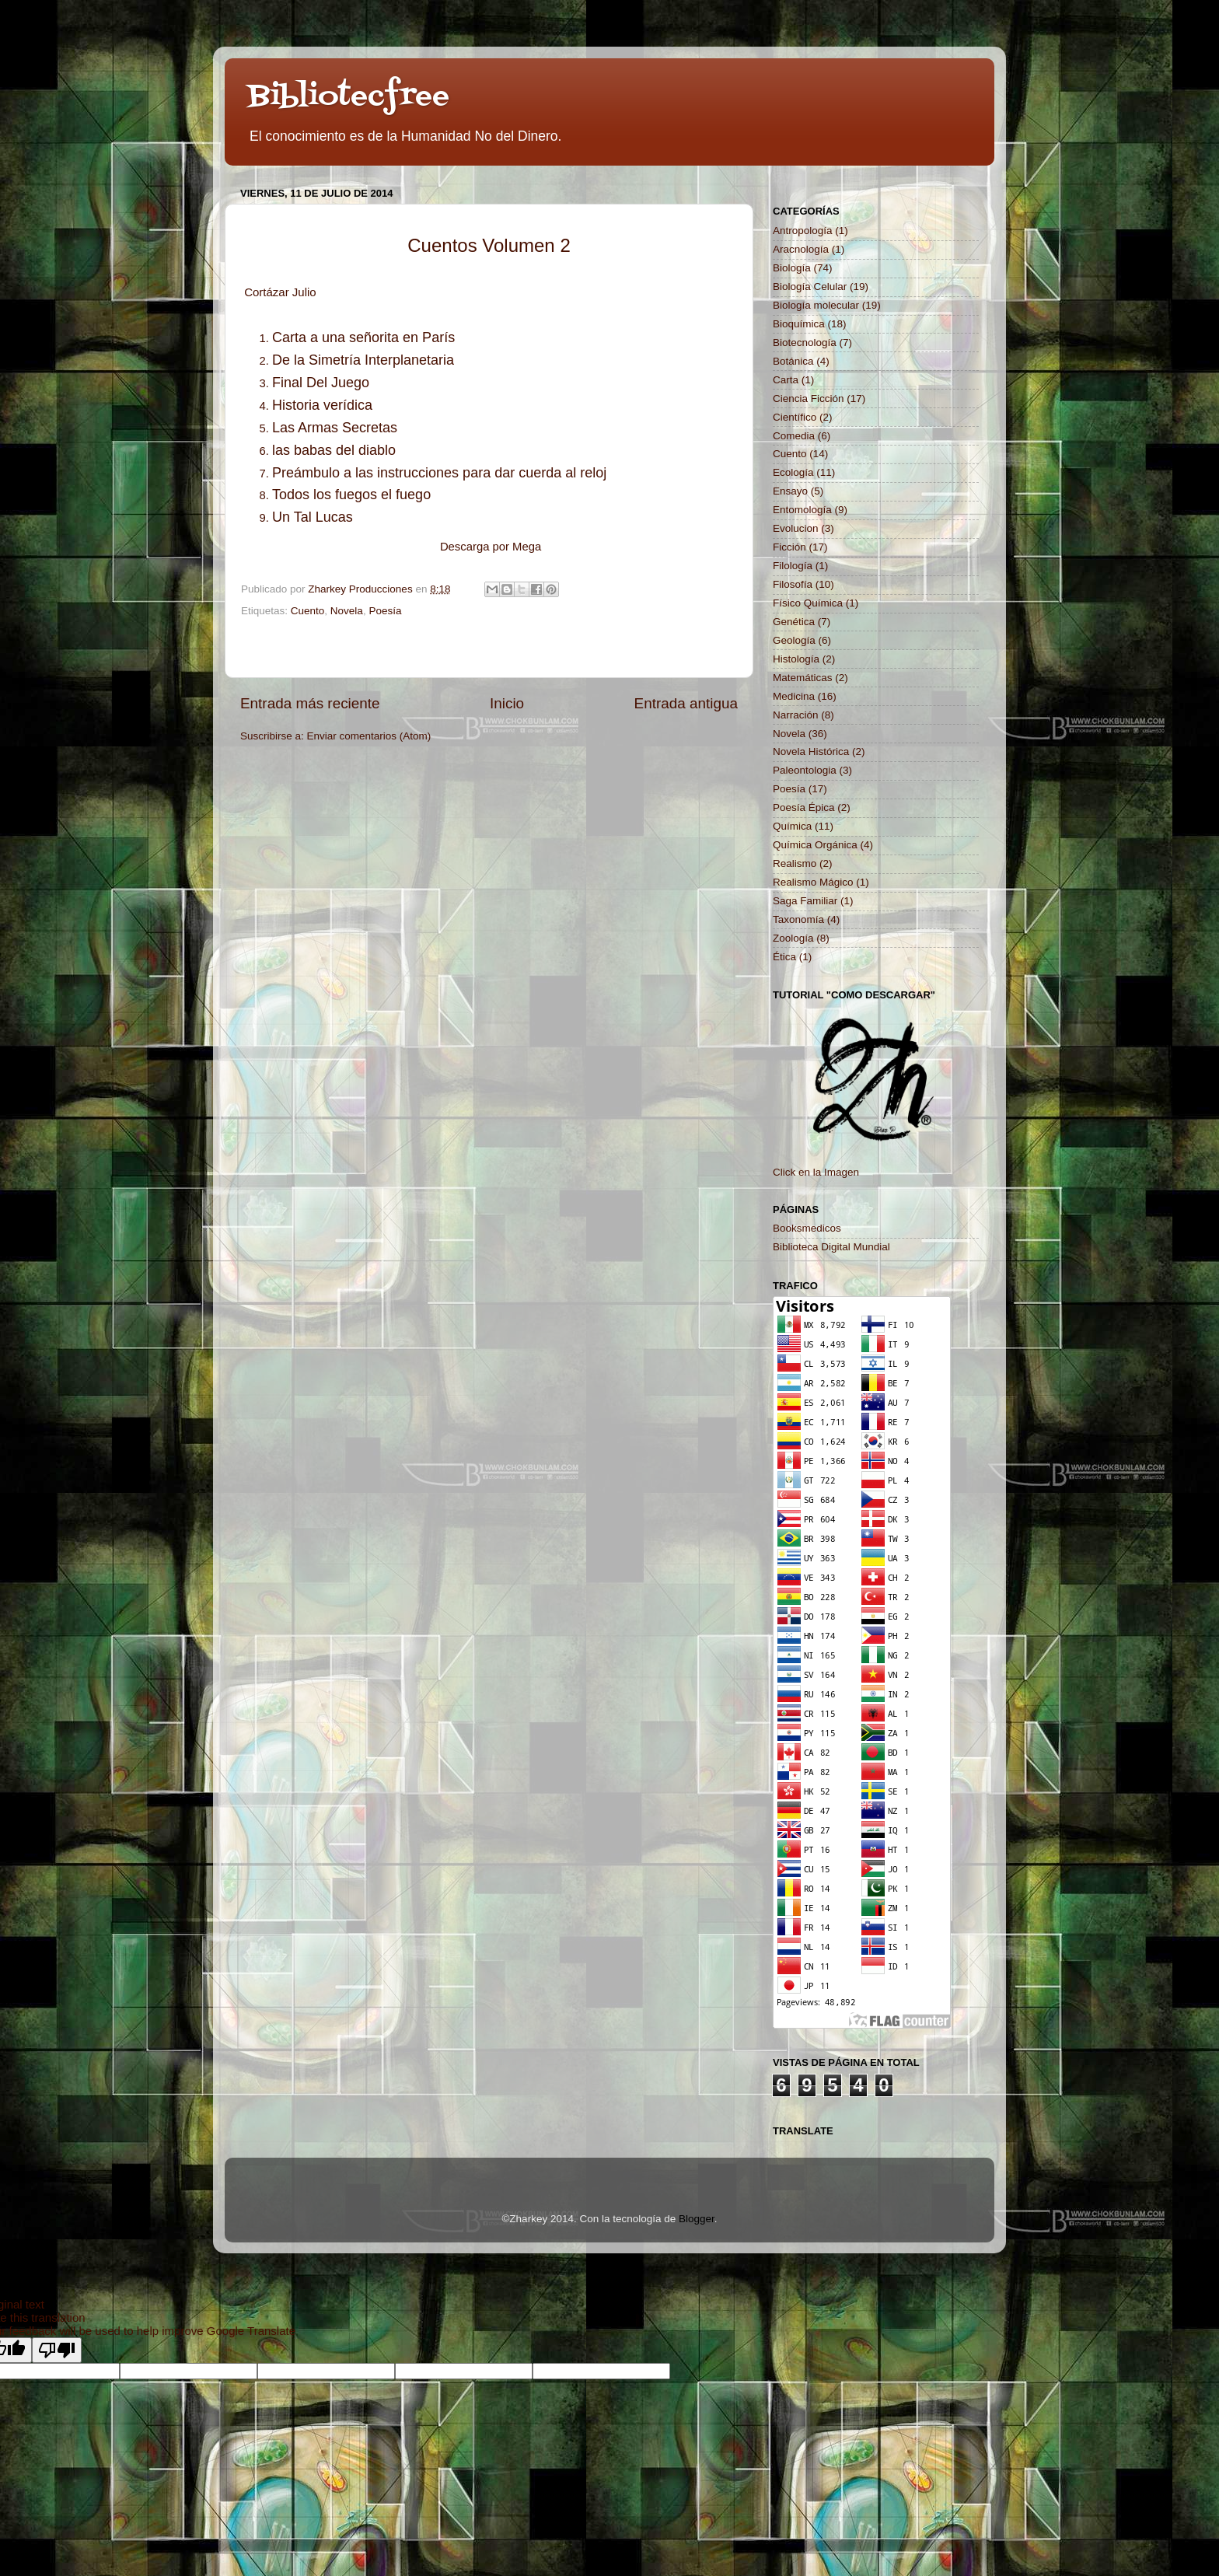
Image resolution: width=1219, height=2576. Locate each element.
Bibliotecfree (348, 96)
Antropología (803, 230)
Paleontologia (805, 770)
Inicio (507, 703)
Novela (346, 611)
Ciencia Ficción (808, 398)
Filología (792, 565)
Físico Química (808, 603)
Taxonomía (798, 919)
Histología (796, 659)
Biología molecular (816, 305)
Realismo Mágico (813, 882)
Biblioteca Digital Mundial (831, 1247)
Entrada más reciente (310, 703)
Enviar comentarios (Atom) (369, 736)
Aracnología (801, 249)
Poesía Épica (804, 807)
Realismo (794, 863)
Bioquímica (799, 324)
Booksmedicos (807, 1228)
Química (792, 826)
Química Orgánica (815, 845)
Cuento (308, 611)
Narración (796, 715)
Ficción (789, 547)
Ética (784, 957)
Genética (794, 621)
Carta (785, 380)
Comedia (794, 436)
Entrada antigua (686, 703)
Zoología (793, 938)
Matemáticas (803, 677)
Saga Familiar (805, 901)
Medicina (794, 696)
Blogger (696, 2219)
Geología (794, 640)
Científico (794, 417)
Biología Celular (810, 286)
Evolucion (796, 528)
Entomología (802, 510)
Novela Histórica (811, 751)
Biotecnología (805, 342)
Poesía (384, 611)
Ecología (793, 472)
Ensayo (790, 491)
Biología (792, 268)
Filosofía (792, 584)
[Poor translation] (57, 2350)
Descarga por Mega (490, 546)
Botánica (793, 361)
